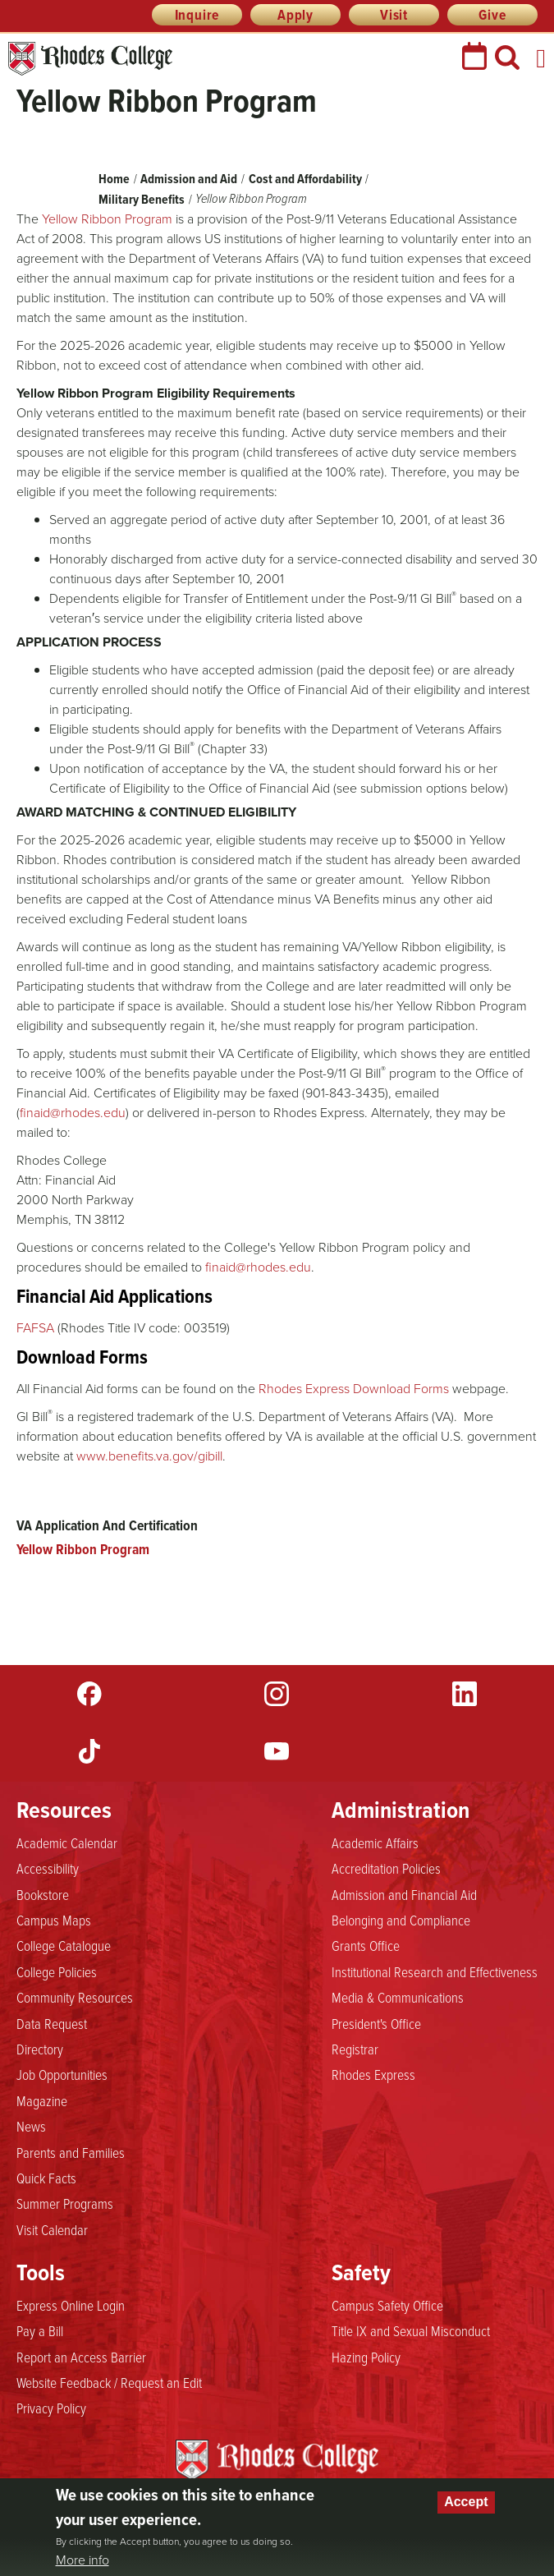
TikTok (89, 1751)
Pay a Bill (39, 2330)
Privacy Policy (51, 2407)
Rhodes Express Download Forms (354, 1388)
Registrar (355, 2048)
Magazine (41, 2100)
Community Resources (74, 1997)
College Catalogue (63, 1945)
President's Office (376, 2023)
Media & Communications (398, 1997)
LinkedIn (464, 1693)
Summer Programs (64, 2203)
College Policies (56, 1971)
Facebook (89, 1693)
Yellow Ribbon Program (82, 1549)
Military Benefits (141, 199)
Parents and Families (70, 2152)
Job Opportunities (62, 2074)
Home (114, 178)
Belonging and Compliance (401, 1920)
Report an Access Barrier (81, 2357)
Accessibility (47, 1868)
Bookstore (42, 1894)
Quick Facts (46, 2177)
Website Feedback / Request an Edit (109, 2382)
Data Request (51, 2023)
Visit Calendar (52, 2229)
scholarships (115, 879)
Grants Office (366, 1945)
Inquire (197, 14)
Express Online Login (70, 2305)
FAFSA (35, 1327)
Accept (466, 2502)
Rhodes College (90, 59)
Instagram (276, 1693)
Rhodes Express (373, 2074)
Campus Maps (53, 1920)
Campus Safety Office (387, 2305)
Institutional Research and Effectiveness (435, 1971)
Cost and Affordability (306, 178)
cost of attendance (195, 365)
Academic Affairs (375, 1842)
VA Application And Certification (107, 1525)
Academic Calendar (66, 1842)
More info (82, 2560)
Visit (394, 14)
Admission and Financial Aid (404, 1894)
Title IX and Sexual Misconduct (411, 2330)
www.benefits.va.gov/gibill (149, 1456)
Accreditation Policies (386, 1868)
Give (492, 14)
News (31, 2126)
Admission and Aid (188, 178)
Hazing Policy (366, 2357)
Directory (39, 2048)
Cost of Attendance (220, 899)
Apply (295, 14)
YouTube (276, 1751)
